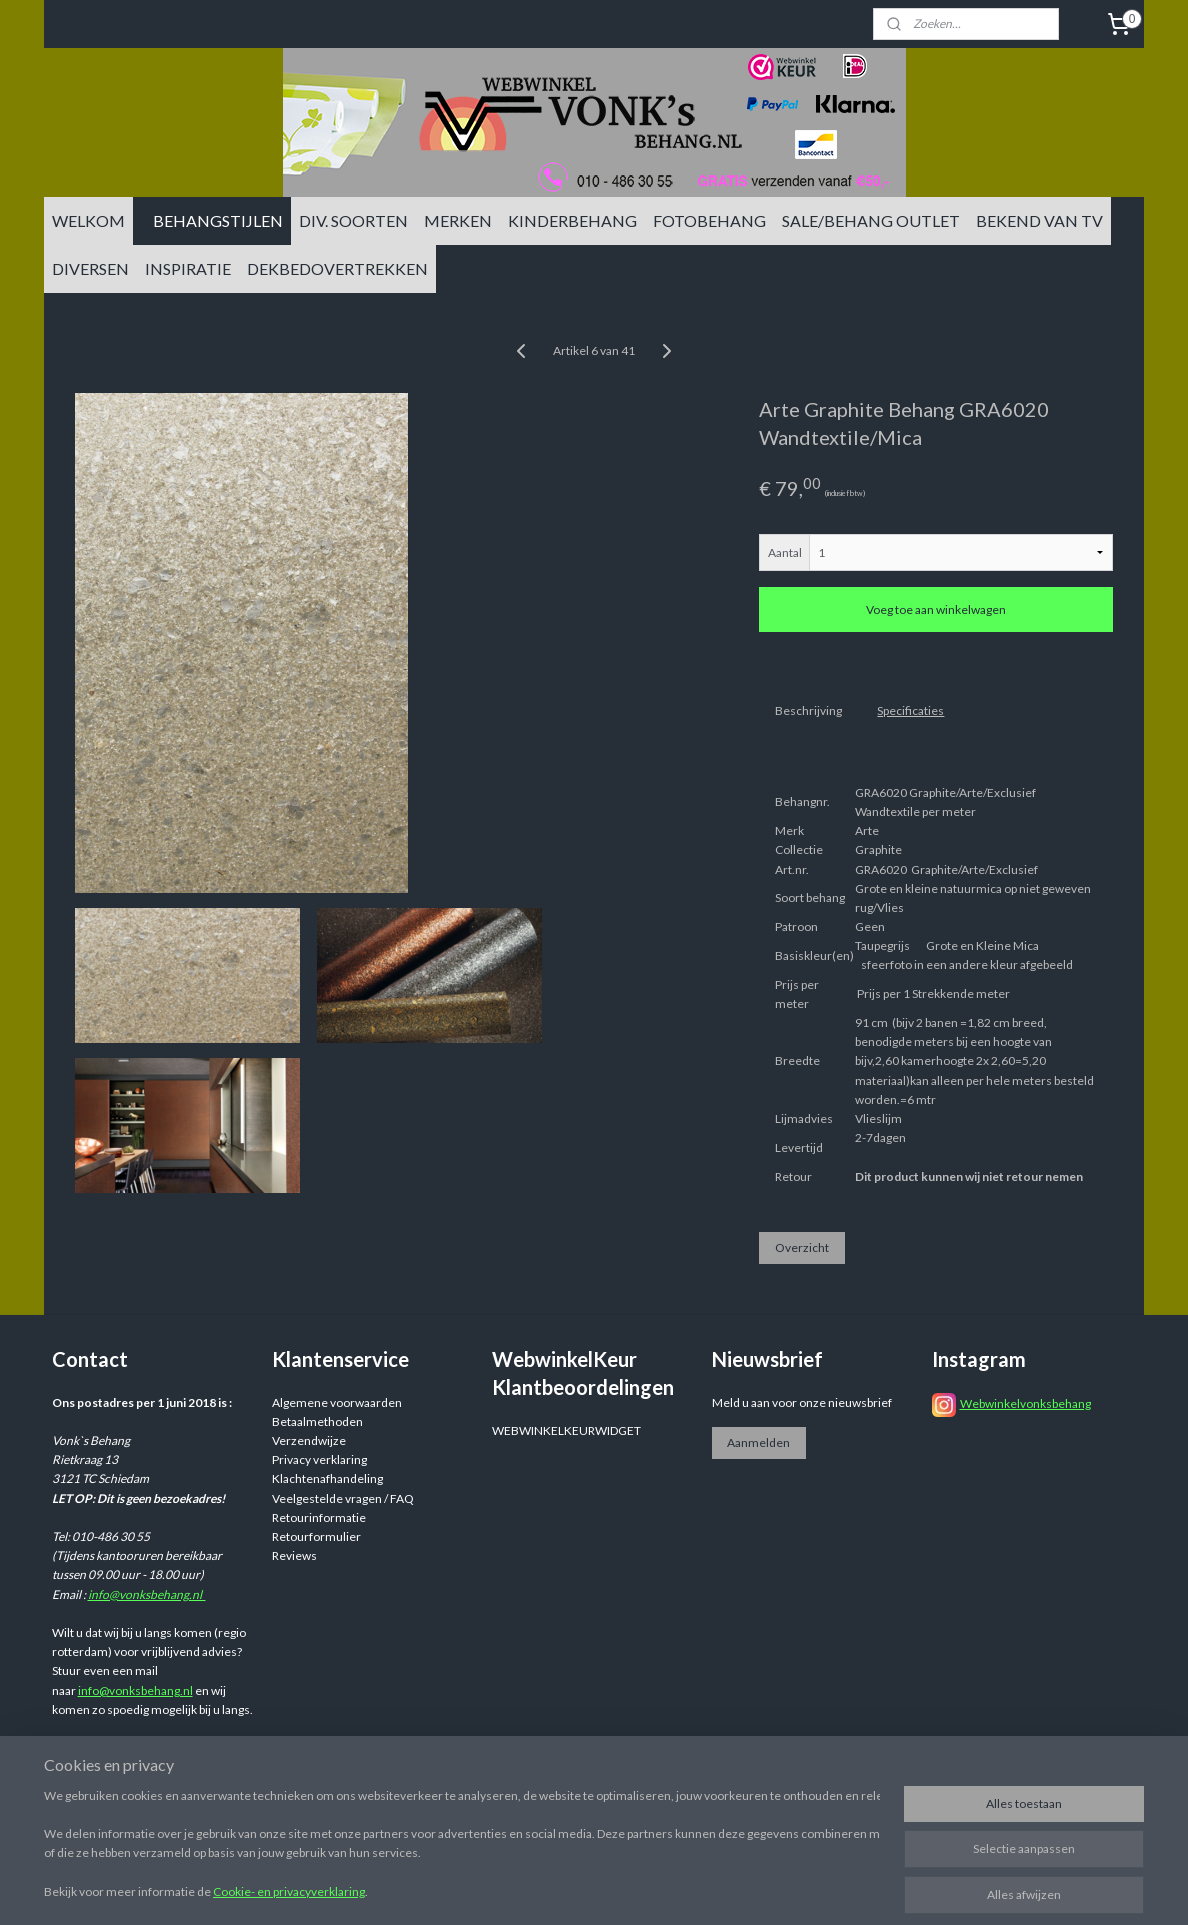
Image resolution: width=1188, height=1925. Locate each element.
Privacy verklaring (319, 1459)
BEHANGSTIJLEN (218, 220)
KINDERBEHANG (572, 220)
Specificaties (910, 710)
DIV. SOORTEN (353, 220)
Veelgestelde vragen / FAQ (343, 1498)
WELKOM (88, 220)
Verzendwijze (309, 1440)
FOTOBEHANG (709, 220)
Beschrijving (808, 710)
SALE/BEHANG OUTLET (871, 220)
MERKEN (458, 220)
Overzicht (802, 1247)
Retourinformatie (319, 1517)
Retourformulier (316, 1536)
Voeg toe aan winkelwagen (936, 609)
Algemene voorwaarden (337, 1402)
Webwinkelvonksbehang (1025, 1403)
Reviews (294, 1555)
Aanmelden (758, 1442)
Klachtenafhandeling (327, 1478)
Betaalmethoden (317, 1421)
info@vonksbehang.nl (147, 1594)
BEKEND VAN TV (1039, 220)
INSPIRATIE (188, 268)
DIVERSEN (90, 268)
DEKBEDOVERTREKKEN (337, 268)
